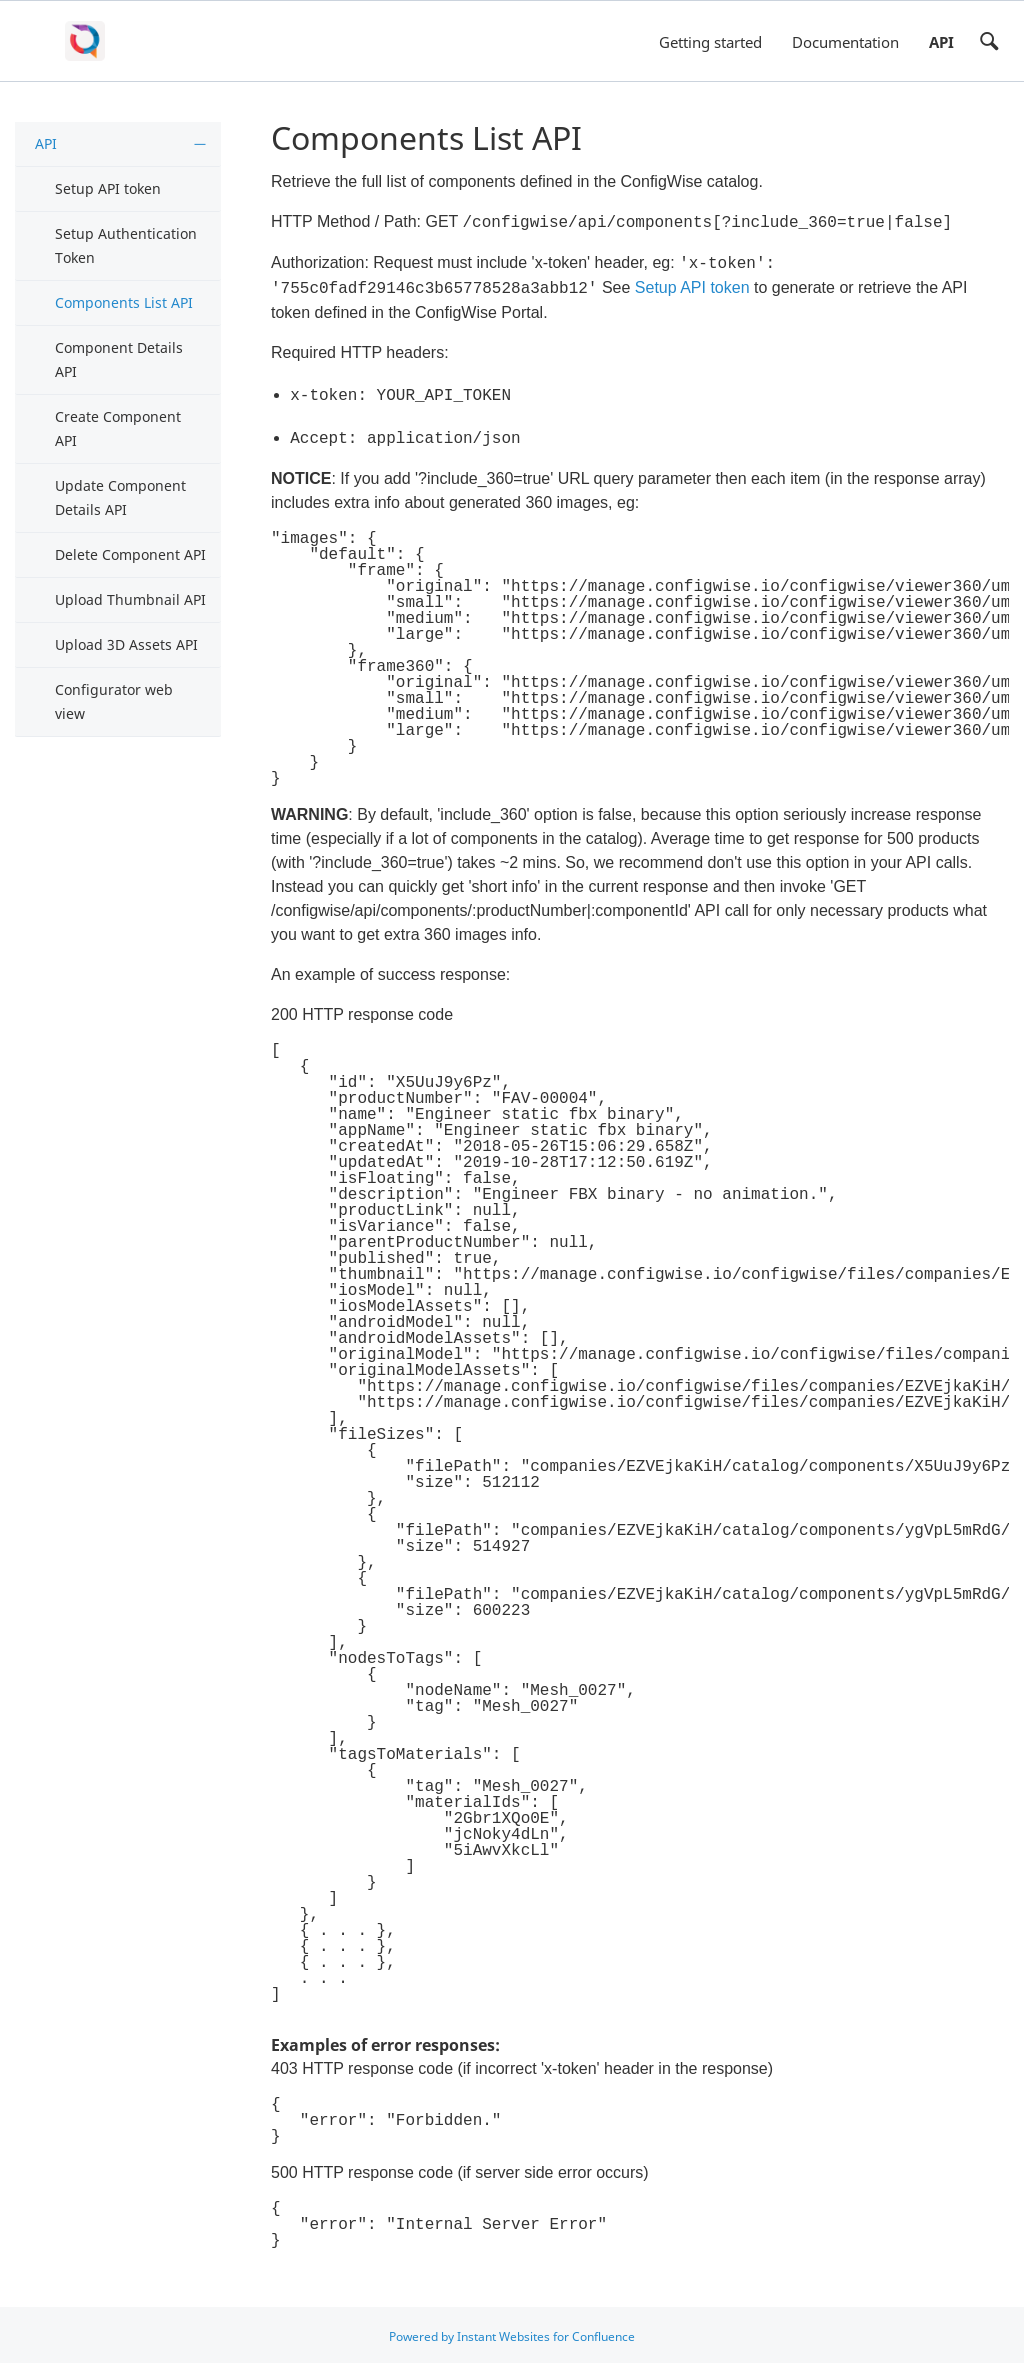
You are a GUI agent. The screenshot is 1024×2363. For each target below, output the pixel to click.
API (941, 42)
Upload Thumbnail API (130, 599)
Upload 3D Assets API (126, 644)
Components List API (124, 302)
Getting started (710, 42)
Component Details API (119, 359)
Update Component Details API (120, 497)
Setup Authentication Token (126, 245)
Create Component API (118, 428)
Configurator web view (114, 701)
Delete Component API (130, 554)
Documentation (845, 42)
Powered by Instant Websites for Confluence (512, 2334)
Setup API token (108, 188)
